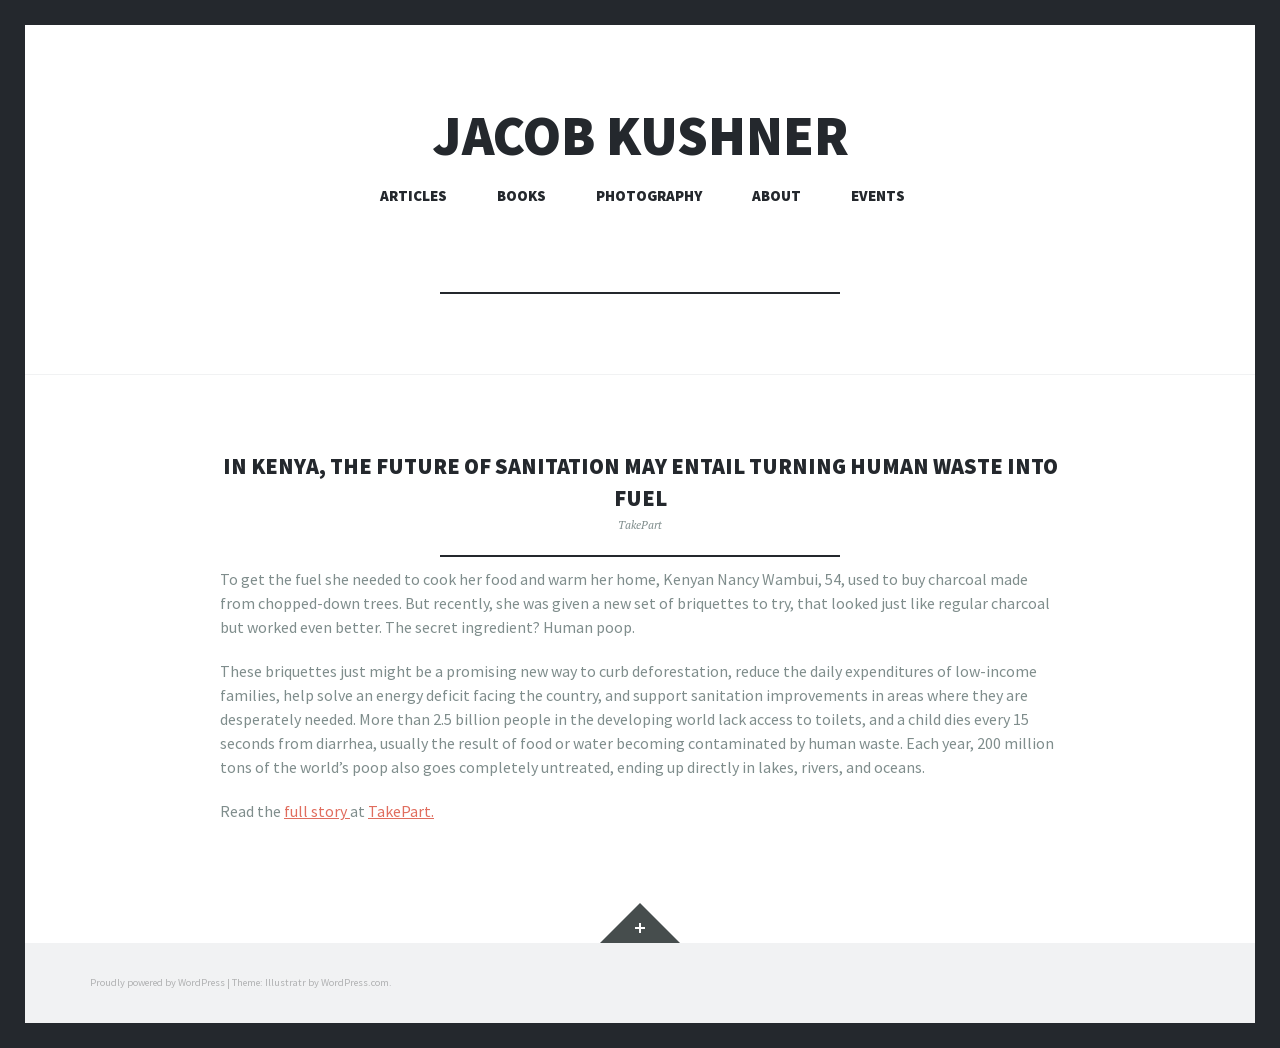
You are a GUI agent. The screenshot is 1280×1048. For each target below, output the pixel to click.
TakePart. (401, 811)
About (776, 195)
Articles (413, 195)
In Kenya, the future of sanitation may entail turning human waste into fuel (640, 480)
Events (878, 195)
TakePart (640, 524)
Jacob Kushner (640, 135)
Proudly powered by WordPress (157, 982)
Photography (649, 195)
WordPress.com (355, 982)
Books (521, 195)
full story (317, 811)
